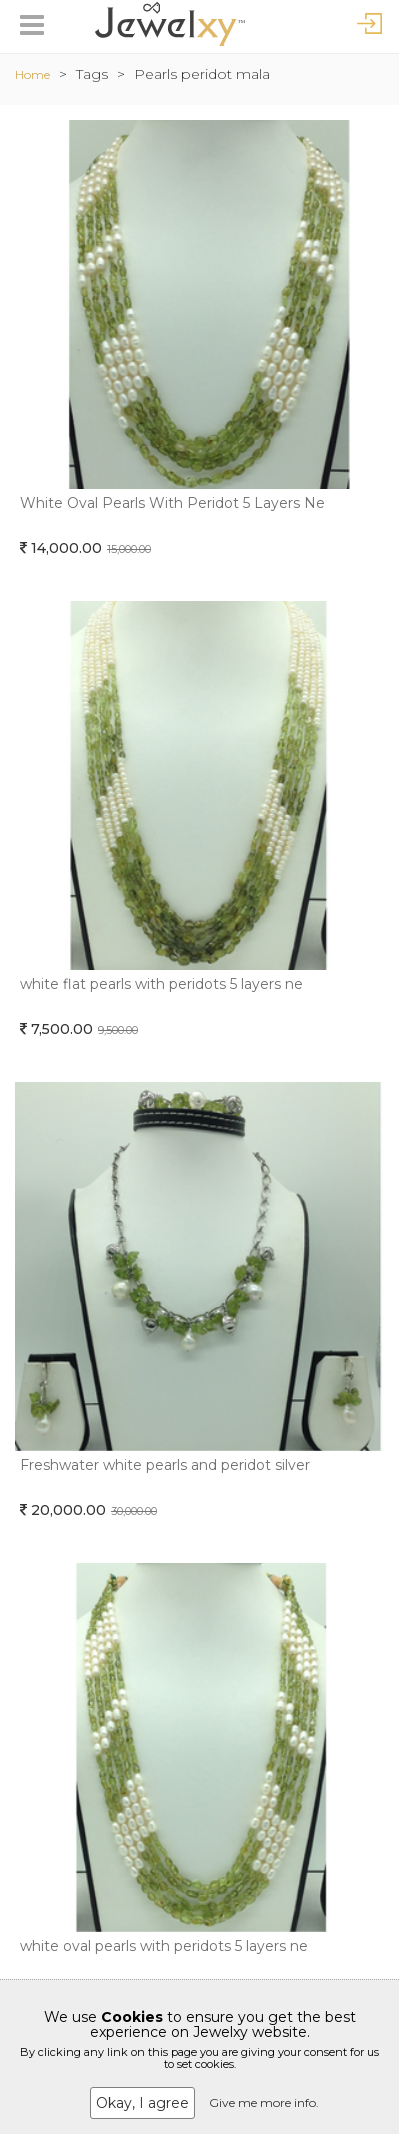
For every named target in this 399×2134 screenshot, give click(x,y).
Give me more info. (264, 2102)
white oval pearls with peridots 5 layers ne (164, 1946)
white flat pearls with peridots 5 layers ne (161, 984)
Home (32, 74)
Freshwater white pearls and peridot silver (165, 1465)
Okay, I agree (142, 2103)
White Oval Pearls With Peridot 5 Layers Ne (172, 503)
